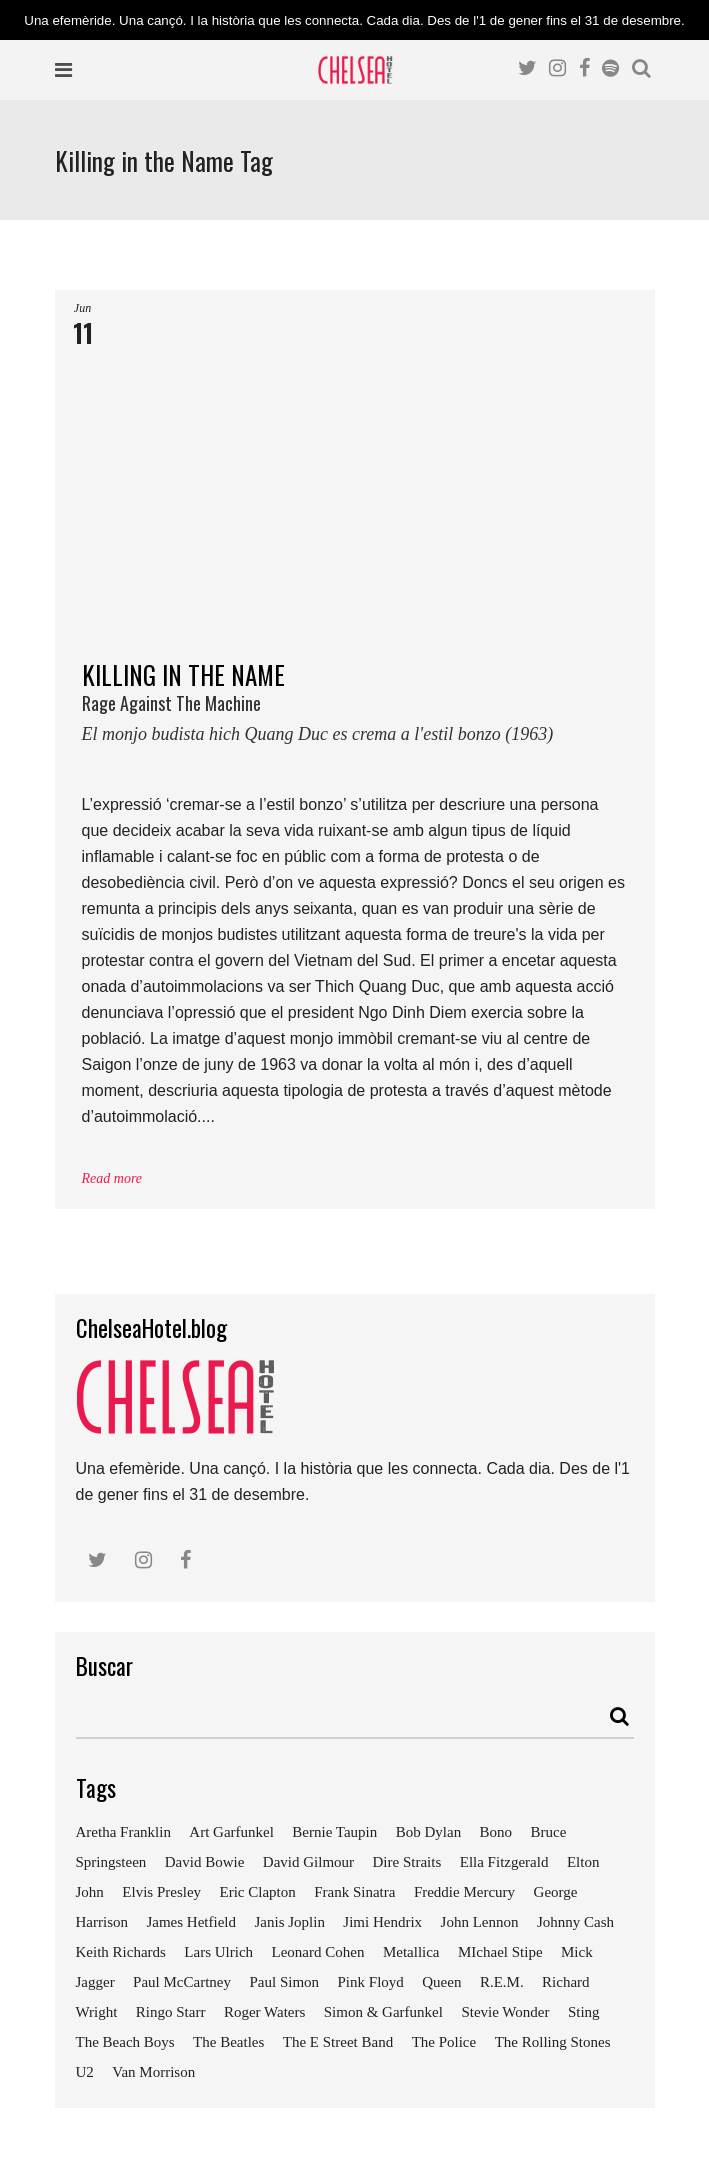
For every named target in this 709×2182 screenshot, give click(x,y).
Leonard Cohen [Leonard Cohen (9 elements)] (318, 1952)
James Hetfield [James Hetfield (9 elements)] (191, 1922)
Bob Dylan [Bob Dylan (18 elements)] (428, 1832)
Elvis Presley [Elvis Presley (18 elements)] (161, 1892)
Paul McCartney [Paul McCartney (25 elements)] (182, 1982)
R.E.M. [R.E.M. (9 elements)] (502, 1982)
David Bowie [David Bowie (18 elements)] (205, 1862)
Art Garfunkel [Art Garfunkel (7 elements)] (231, 1832)
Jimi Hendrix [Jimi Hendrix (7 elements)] (382, 1922)
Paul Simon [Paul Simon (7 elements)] (284, 1982)
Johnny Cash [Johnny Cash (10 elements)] (575, 1922)
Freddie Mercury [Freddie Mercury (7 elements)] (464, 1892)
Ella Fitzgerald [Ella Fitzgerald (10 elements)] (504, 1862)
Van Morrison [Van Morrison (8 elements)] (153, 2072)
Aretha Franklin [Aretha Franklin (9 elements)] (123, 1832)
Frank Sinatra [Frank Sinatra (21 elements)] (354, 1892)
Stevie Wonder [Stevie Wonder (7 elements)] (505, 2012)
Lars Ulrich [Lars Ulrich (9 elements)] (218, 1952)
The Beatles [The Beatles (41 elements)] (228, 2042)
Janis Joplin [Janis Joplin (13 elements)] (289, 1922)
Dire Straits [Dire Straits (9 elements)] (407, 1862)
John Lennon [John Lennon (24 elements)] (480, 1922)
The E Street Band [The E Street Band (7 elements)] (338, 2042)
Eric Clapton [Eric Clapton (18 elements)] (258, 1892)
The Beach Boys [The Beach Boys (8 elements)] (125, 2042)
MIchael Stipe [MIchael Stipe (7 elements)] (500, 1952)
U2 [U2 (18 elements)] (85, 2072)
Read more (112, 1178)
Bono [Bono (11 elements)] (496, 1832)
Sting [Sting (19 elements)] (584, 2012)
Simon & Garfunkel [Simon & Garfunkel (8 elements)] (383, 2012)
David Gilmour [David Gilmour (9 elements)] (308, 1862)
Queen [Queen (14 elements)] (441, 1982)
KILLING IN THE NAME (355, 709)
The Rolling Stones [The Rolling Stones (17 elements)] (553, 2042)
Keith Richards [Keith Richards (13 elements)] (121, 1952)
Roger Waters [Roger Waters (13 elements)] (264, 2012)
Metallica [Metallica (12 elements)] (411, 1952)
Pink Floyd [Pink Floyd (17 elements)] (371, 1982)
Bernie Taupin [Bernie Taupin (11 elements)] (334, 1832)
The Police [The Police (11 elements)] (444, 2042)
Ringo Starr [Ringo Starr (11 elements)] (171, 2012)
